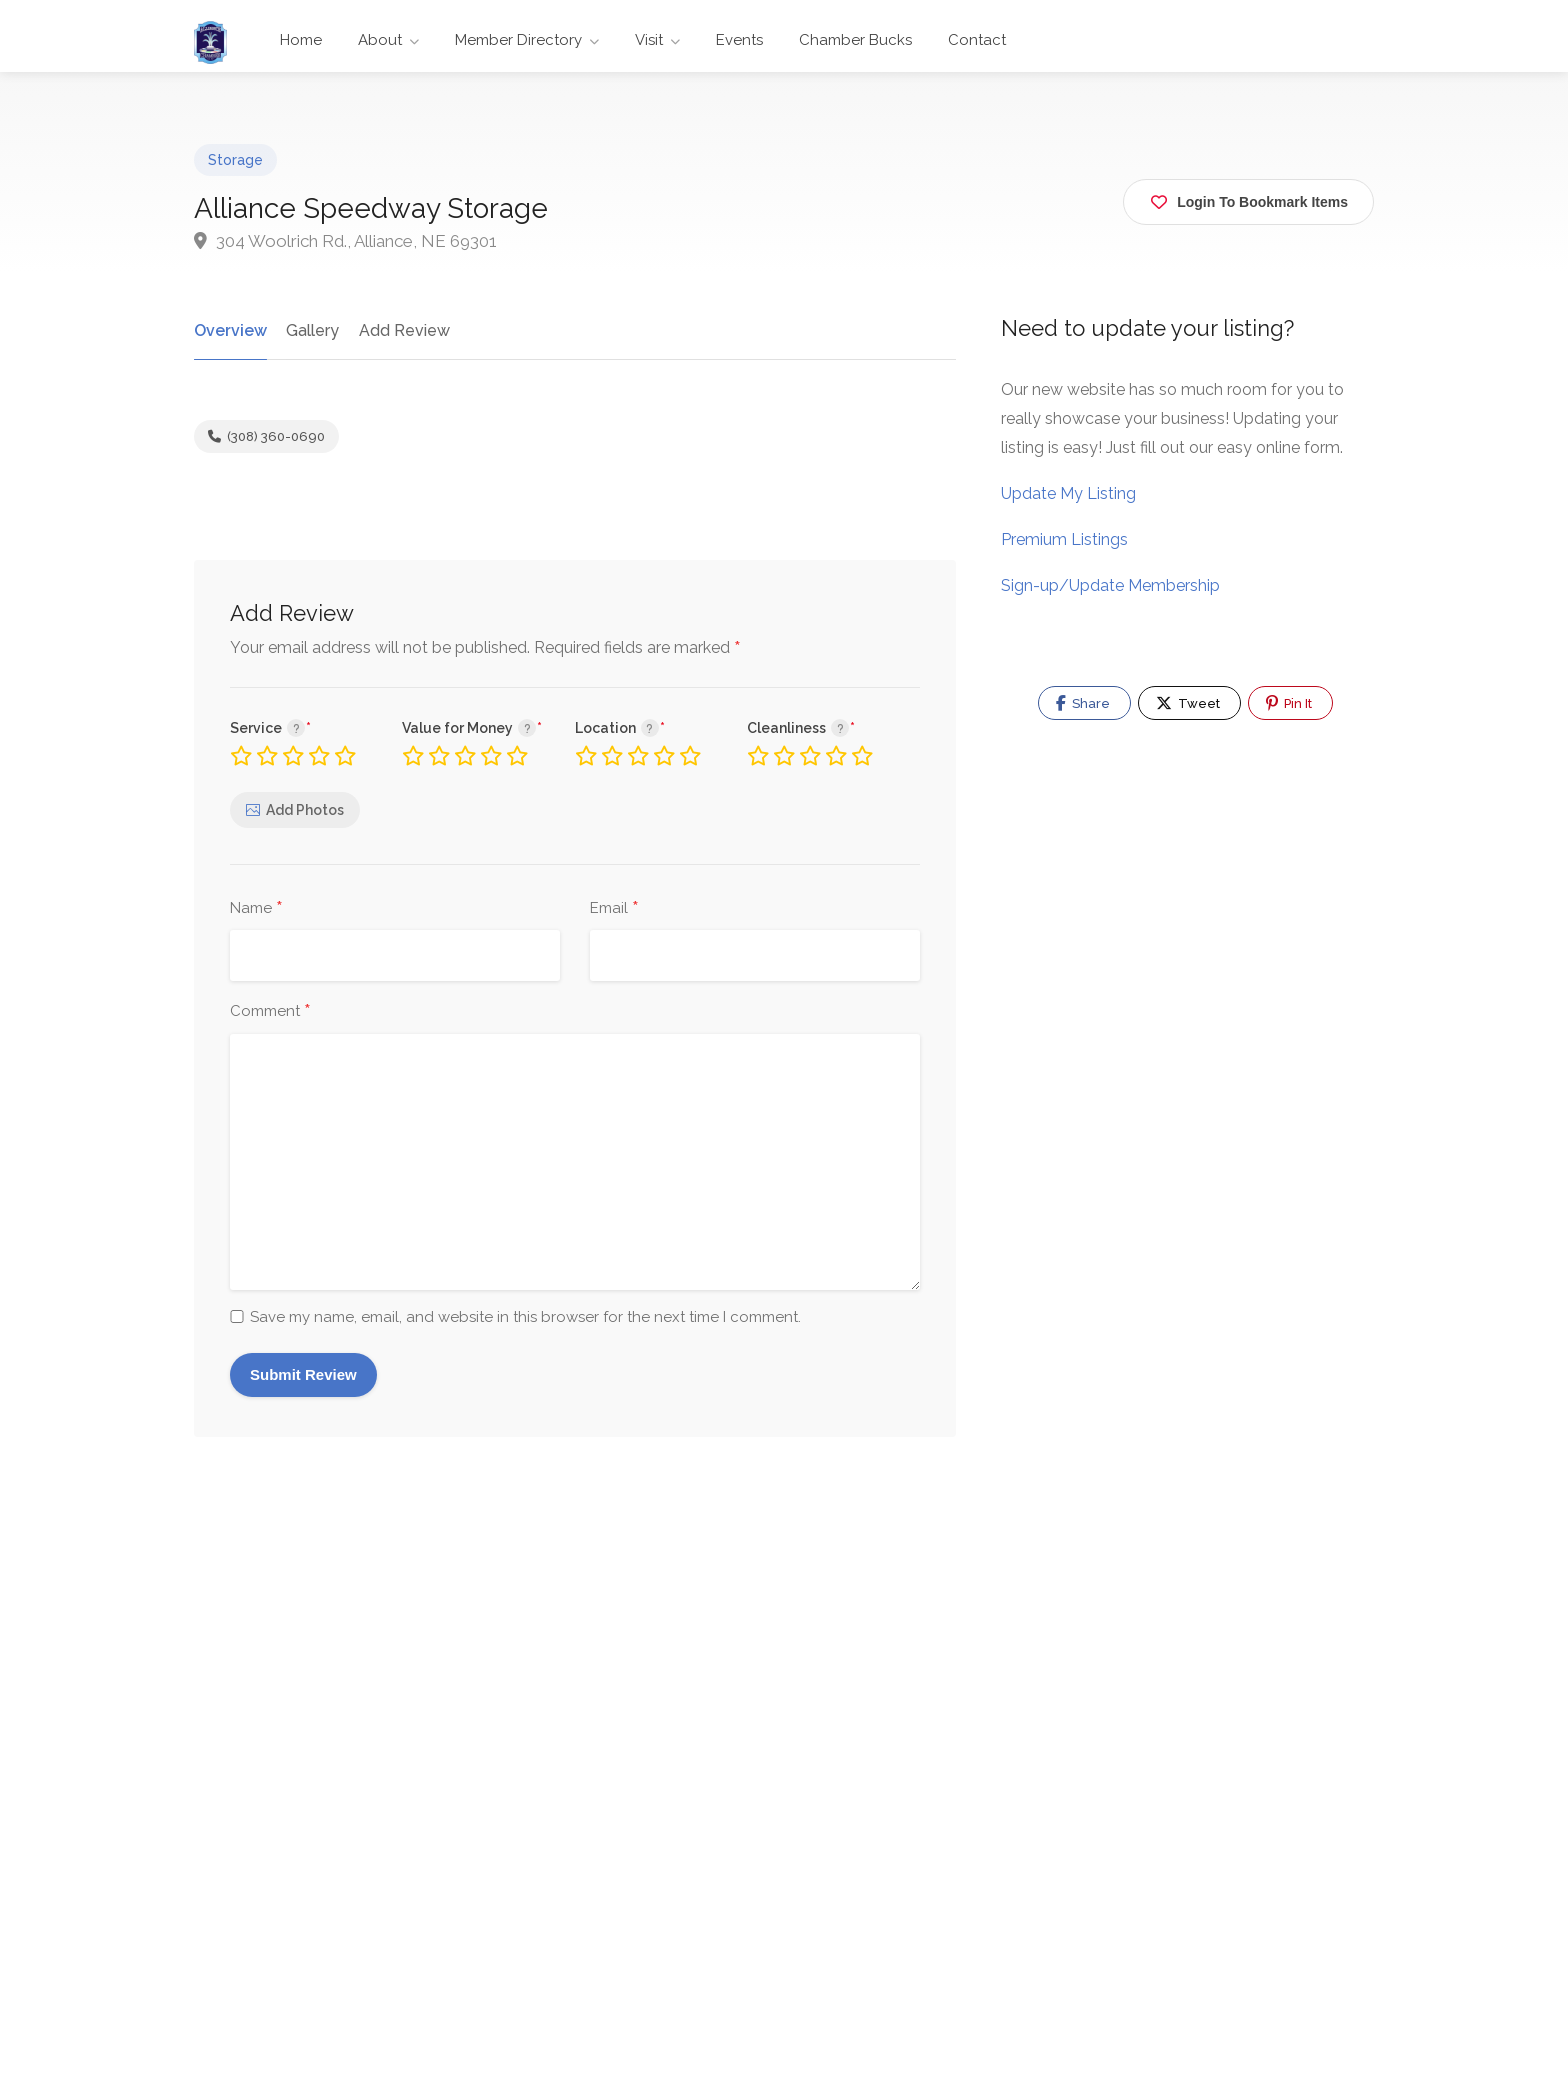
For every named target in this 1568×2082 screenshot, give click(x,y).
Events (739, 40)
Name (256, 909)
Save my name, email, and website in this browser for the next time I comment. (525, 1317)
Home (301, 40)
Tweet (1188, 703)
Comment (270, 1012)
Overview (229, 330)
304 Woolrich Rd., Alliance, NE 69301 (345, 241)
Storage (235, 160)
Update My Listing (1068, 493)
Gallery (310, 330)
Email (614, 909)
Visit (649, 40)
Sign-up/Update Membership (1110, 585)
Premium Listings (1064, 539)
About (380, 40)
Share (1083, 703)
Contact (977, 40)
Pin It (1289, 703)
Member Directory (518, 40)
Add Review (401, 330)
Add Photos (305, 810)
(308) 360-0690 (266, 436)
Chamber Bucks (855, 40)
